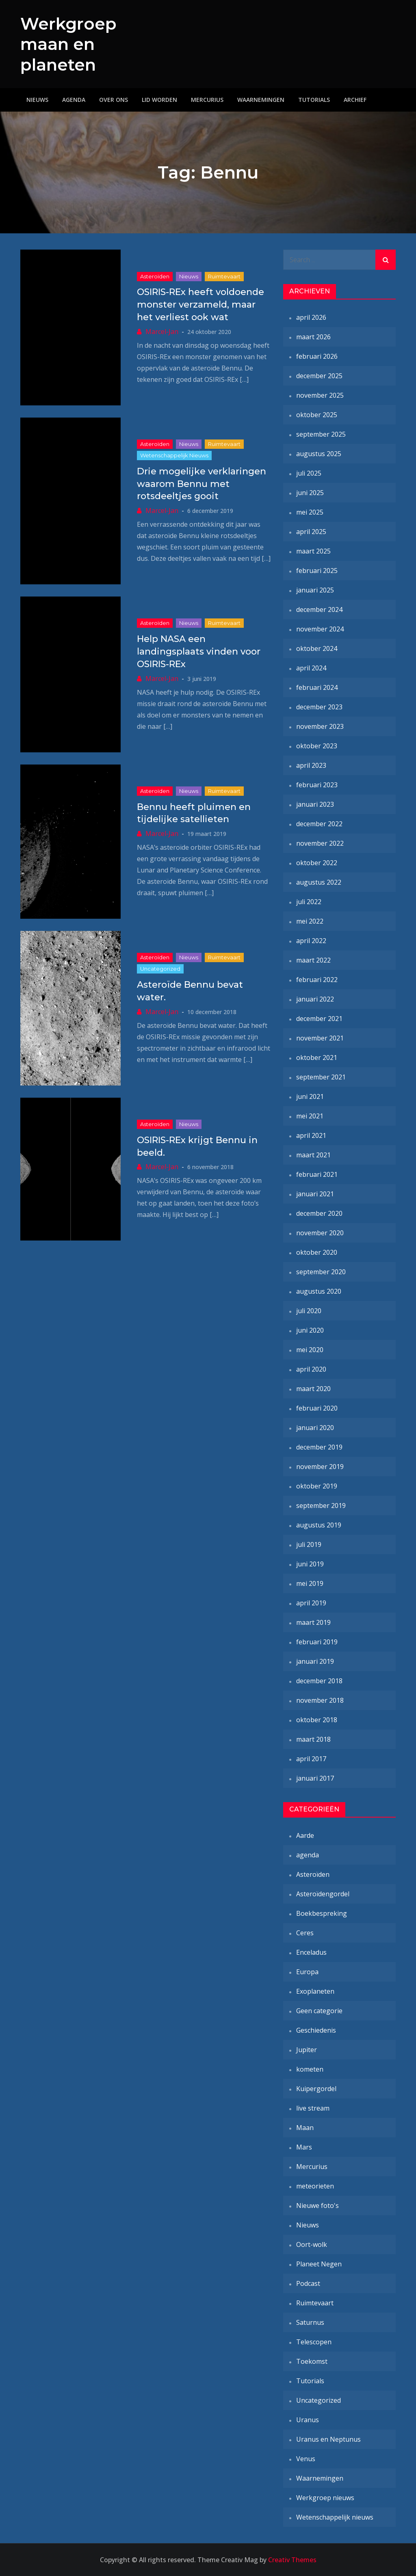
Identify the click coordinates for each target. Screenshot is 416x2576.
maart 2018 (313, 1739)
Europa (307, 1971)
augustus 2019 (318, 1525)
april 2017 (311, 1758)
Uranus (307, 2419)
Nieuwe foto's (317, 2205)
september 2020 (321, 1271)
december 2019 (319, 1447)
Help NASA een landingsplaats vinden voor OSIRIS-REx (198, 651)
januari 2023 (315, 804)
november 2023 (320, 726)
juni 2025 (310, 492)
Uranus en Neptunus (328, 2439)
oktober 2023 (316, 745)
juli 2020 (308, 1310)
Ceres (305, 1932)
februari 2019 (317, 1641)
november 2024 (320, 629)
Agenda (73, 99)
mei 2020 (309, 1349)
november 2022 (320, 843)
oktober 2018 (316, 1719)
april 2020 (311, 1369)
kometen (309, 2069)
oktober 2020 (316, 1252)
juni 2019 (310, 1563)
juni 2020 (310, 1330)
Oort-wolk (311, 2244)
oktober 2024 (316, 648)
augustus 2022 (318, 882)
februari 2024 (317, 687)
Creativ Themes (292, 2559)
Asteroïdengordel (322, 1893)
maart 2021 (313, 1154)
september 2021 (321, 1077)
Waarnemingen (260, 99)
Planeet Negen (319, 2263)
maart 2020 (313, 1388)
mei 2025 (309, 512)
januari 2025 (315, 590)
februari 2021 (317, 1174)
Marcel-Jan (161, 331)
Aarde (305, 1835)
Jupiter (306, 2049)
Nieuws (37, 99)
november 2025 (320, 395)
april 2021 (311, 1135)
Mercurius (207, 99)
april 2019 (311, 1602)
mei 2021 (309, 1115)
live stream (312, 2108)
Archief (355, 99)
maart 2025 (313, 551)
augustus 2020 (318, 1291)
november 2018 (320, 1700)
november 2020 (320, 1232)
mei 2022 (309, 921)
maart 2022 (313, 960)
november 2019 (320, 1466)
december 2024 (319, 609)
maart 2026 (313, 336)
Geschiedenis (316, 2030)
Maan (305, 2127)
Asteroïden (154, 276)
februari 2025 (317, 570)
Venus (305, 2458)
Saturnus (310, 2322)
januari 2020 (315, 1427)
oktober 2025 (316, 414)
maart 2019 (313, 1622)
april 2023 (311, 765)
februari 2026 (317, 356)
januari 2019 (315, 1661)
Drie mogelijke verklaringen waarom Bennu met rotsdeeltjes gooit (201, 484)
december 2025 (319, 375)
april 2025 (311, 531)
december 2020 (319, 1213)
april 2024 (311, 667)
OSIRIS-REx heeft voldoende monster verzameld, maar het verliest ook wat (200, 304)
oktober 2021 (316, 1057)
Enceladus (311, 1952)
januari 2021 (315, 1193)
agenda (307, 1854)
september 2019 (321, 1505)
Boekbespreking (321, 1913)
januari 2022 (315, 999)
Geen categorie (319, 2010)
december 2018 (319, 1680)
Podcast (308, 2283)
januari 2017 (315, 1778)
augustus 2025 (318, 453)
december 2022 (319, 823)
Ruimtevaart (224, 276)
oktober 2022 (316, 862)
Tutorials (314, 99)
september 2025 (321, 434)
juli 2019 (308, 1544)
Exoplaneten (315, 1991)
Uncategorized (160, 968)
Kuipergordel (316, 2088)
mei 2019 (309, 1583)
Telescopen (314, 2341)
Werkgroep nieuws (325, 2497)
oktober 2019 (316, 1486)
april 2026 (311, 317)
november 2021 (320, 1038)
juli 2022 (308, 901)
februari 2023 (317, 784)
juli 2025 (308, 473)
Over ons (113, 99)
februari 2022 (317, 979)
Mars (304, 2147)
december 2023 (319, 706)
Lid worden (159, 99)
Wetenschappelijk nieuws (174, 455)
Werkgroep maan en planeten (70, 44)
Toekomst (311, 2361)
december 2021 (319, 1018)
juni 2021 (310, 1096)
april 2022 (311, 940)
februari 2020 (317, 1408)
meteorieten (315, 2186)
